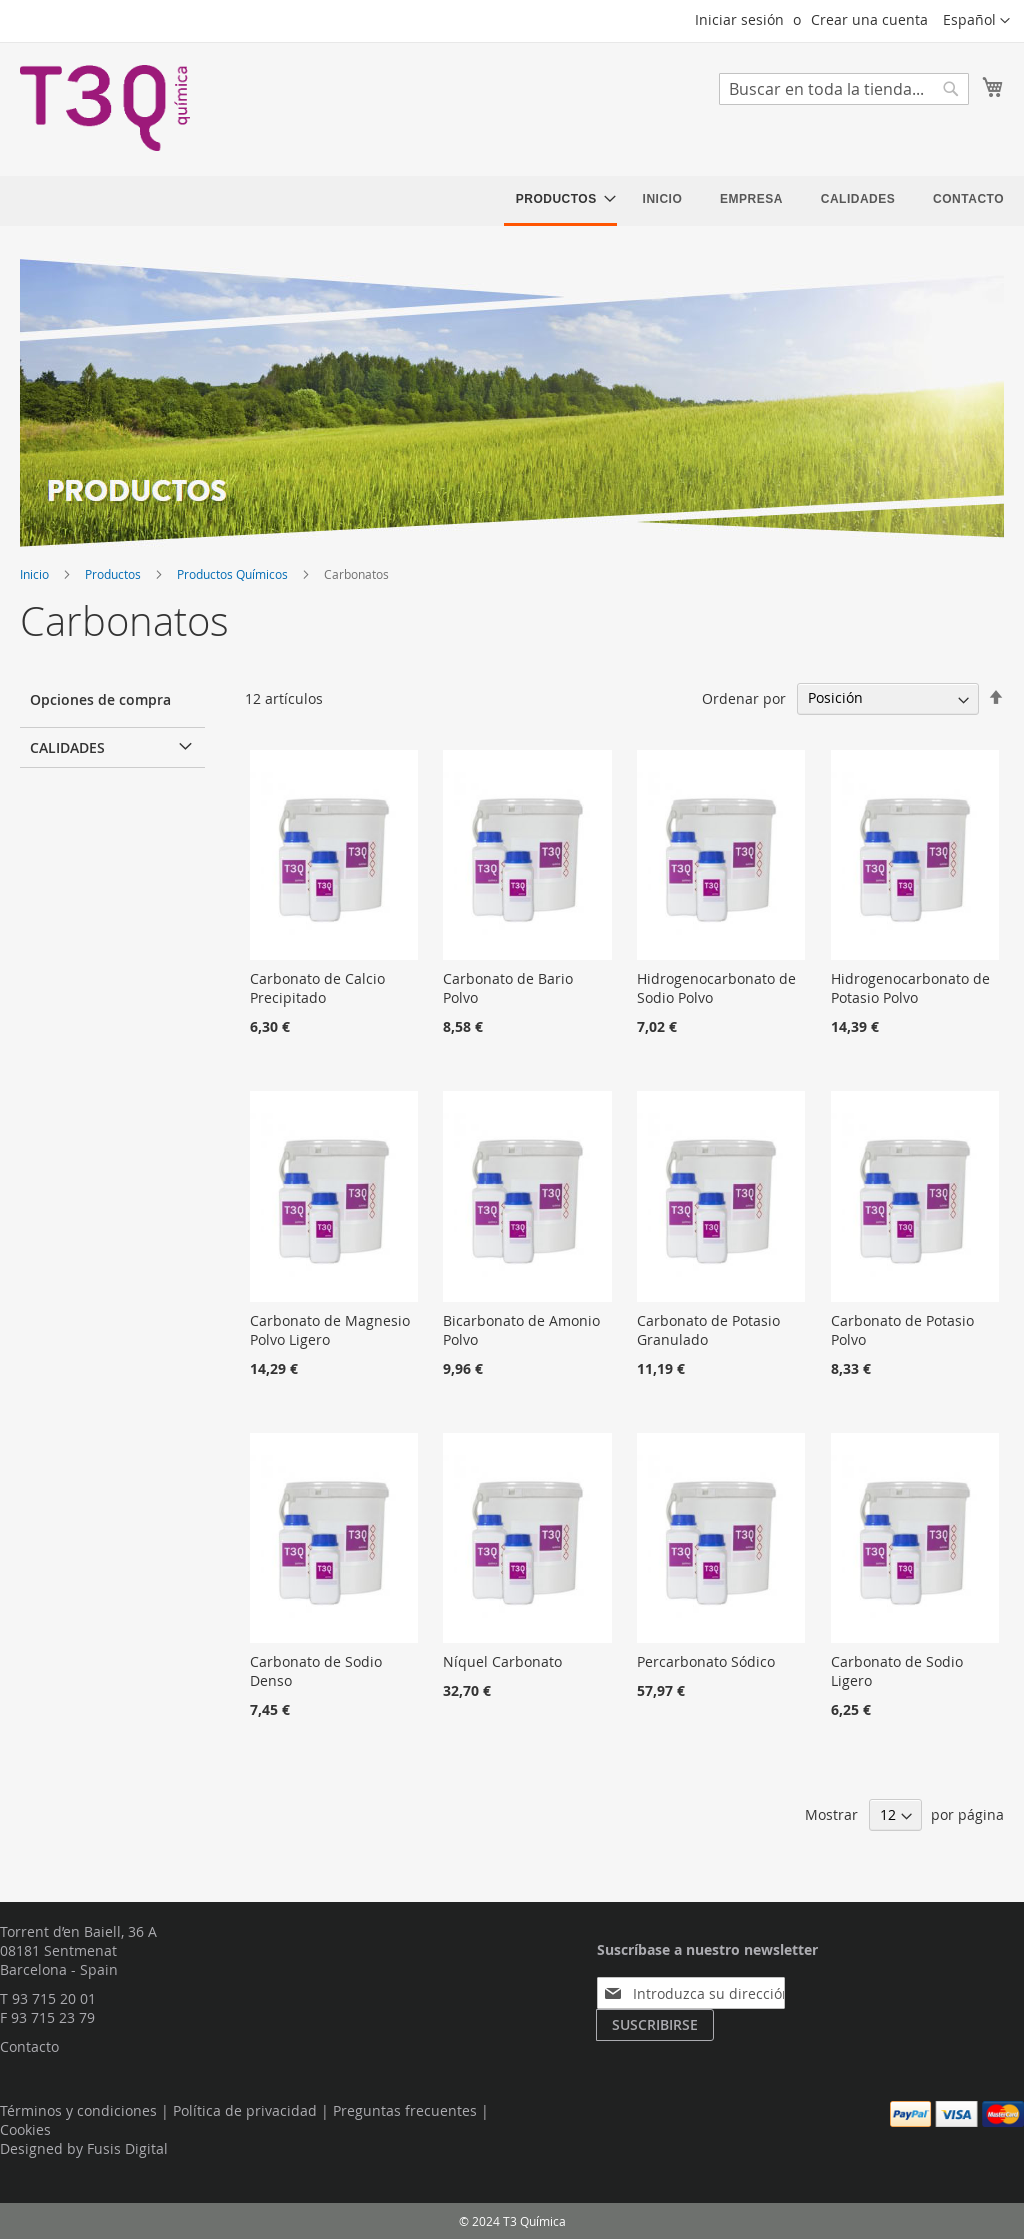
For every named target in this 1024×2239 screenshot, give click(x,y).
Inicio (36, 574)
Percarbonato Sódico (706, 1661)
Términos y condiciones (78, 2110)
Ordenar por (744, 697)
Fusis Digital (127, 2148)
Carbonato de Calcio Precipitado (317, 988)
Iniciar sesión (739, 19)
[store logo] (105, 108)
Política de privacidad (245, 2110)
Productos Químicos (234, 574)
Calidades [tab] (67, 747)
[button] (976, 21)
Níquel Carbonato (502, 1661)
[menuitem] (560, 201)
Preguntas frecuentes (405, 2110)
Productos (114, 574)
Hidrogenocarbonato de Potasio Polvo (910, 988)
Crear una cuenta (869, 19)
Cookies (25, 2129)
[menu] (760, 201)
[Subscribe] (655, 2025)
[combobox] (844, 89)
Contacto (29, 2046)
